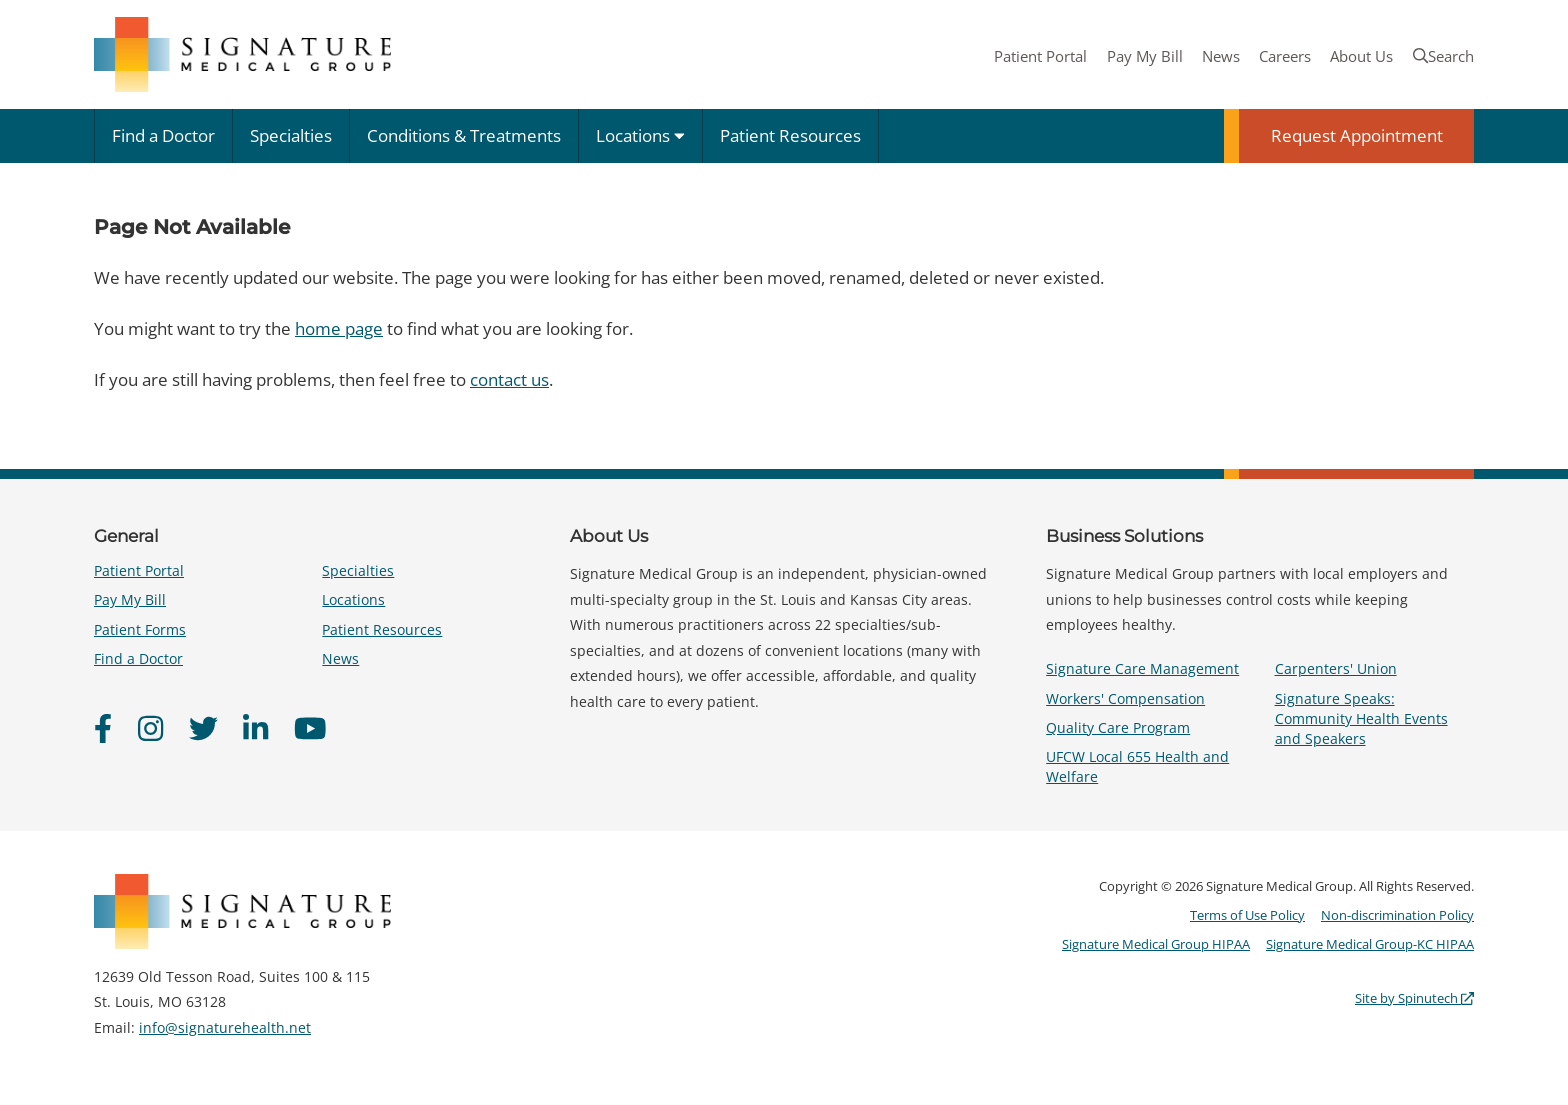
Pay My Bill (1145, 56)
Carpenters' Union (1336, 668)
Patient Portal (1040, 56)
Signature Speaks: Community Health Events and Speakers (1361, 718)
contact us (509, 379)
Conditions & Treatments (464, 135)
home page (339, 328)
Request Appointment (1357, 135)
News (1221, 56)
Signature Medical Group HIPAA (1156, 944)
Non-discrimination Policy (1397, 915)
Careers (1285, 56)
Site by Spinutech (1414, 998)
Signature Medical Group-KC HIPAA (1370, 944)
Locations (640, 135)
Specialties (291, 135)
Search (1443, 56)
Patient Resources (790, 135)
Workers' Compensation (1125, 698)
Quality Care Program (1118, 727)
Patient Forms (140, 629)
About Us (1361, 56)
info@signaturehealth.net (225, 1027)
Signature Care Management (1142, 668)
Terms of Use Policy (1247, 915)
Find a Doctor (163, 135)
